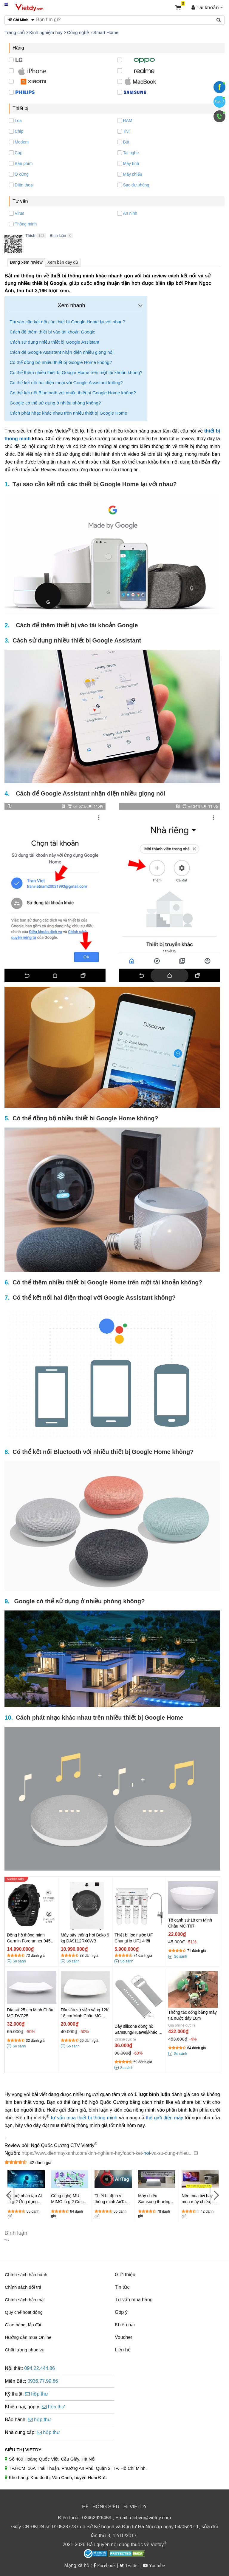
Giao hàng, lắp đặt (23, 2324)
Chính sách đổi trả (23, 2287)
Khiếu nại (125, 2324)
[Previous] (8, 2194)
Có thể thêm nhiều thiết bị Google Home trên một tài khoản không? (76, 372)
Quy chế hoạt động (24, 2312)
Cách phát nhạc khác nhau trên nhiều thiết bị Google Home (68, 413)
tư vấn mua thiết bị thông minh (84, 2117)
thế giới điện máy (164, 2117)
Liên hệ (123, 2349)
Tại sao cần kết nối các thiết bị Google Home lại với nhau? (67, 321)
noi (147, 2153)
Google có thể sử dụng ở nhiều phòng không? (55, 402)
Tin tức (122, 2287)
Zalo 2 (219, 102)
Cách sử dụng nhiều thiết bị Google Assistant (54, 342)
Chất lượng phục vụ (24, 2349)
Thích (30, 235)
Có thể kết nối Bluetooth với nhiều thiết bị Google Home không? (73, 392)
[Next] (215, 2194)
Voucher (123, 2337)
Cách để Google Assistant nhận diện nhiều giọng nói (61, 352)
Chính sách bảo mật (25, 2299)
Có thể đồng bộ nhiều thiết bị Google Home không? (61, 362)
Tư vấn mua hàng (134, 2299)
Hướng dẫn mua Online (28, 2337)
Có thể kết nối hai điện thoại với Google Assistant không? (66, 382)
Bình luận (58, 235)
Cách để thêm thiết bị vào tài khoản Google (52, 331)
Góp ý (121, 2312)
